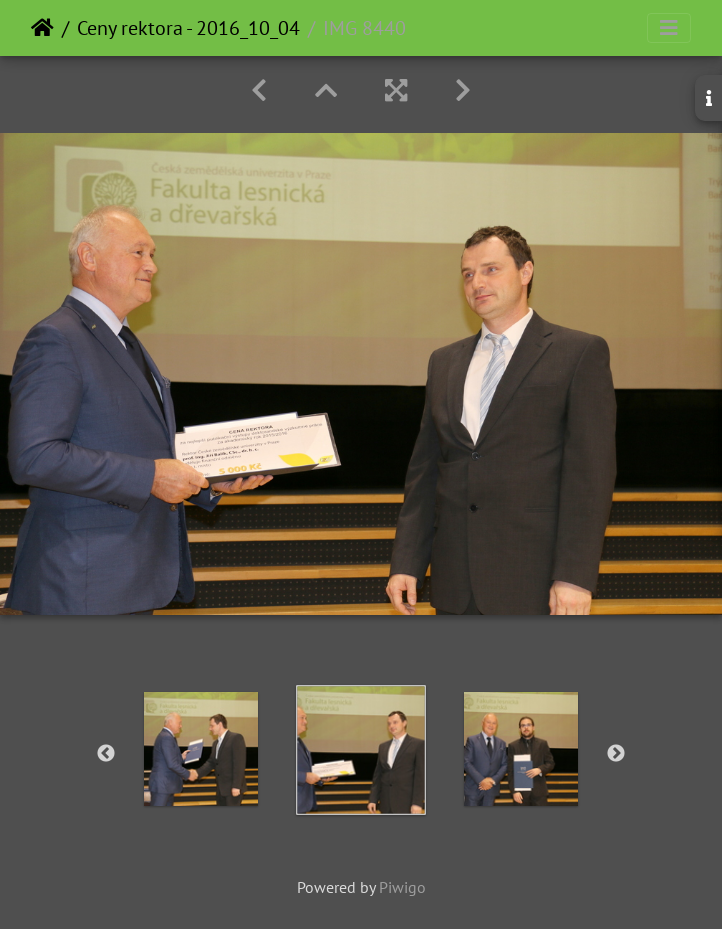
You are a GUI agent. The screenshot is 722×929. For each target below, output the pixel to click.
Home (42, 28)
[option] (201, 749)
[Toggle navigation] (669, 28)
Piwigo (402, 887)
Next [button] (616, 754)
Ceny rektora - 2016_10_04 (188, 28)
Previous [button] (106, 754)
